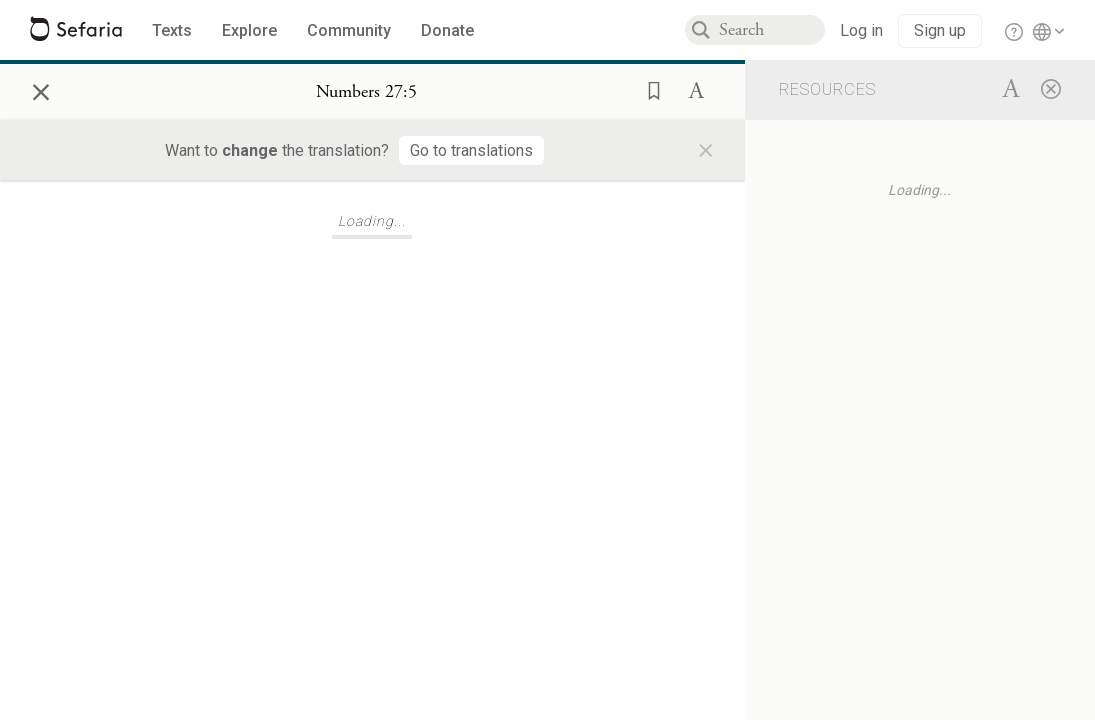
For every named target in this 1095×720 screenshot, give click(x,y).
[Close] (1051, 88)
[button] (648, 89)
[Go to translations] (471, 150)
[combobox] (772, 30)
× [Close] (41, 89)
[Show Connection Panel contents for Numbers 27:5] (366, 92)
